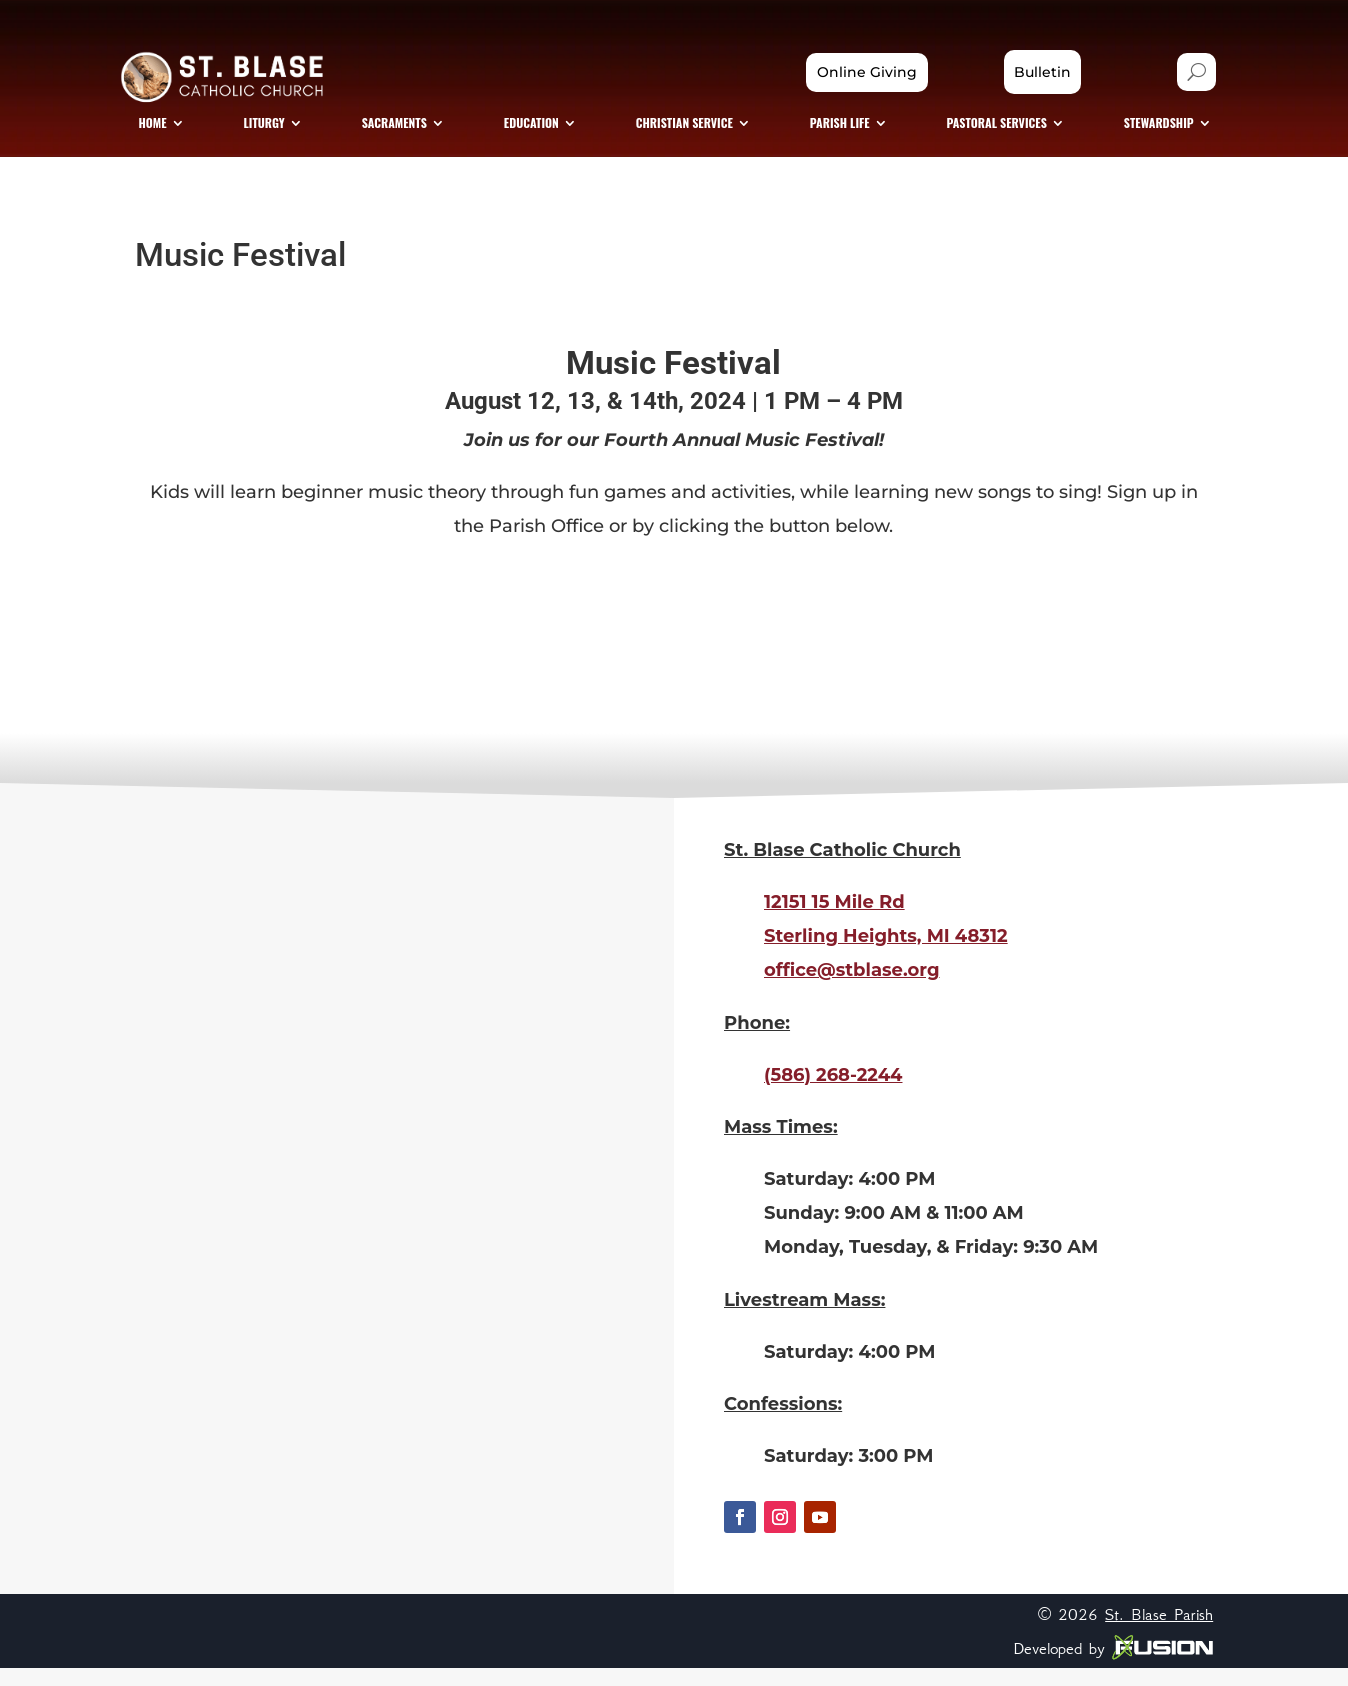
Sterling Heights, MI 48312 (886, 954)
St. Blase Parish (1159, 1631)
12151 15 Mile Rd (834, 919)
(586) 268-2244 (833, 1092)
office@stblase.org (852, 988)
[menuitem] (183, 136)
